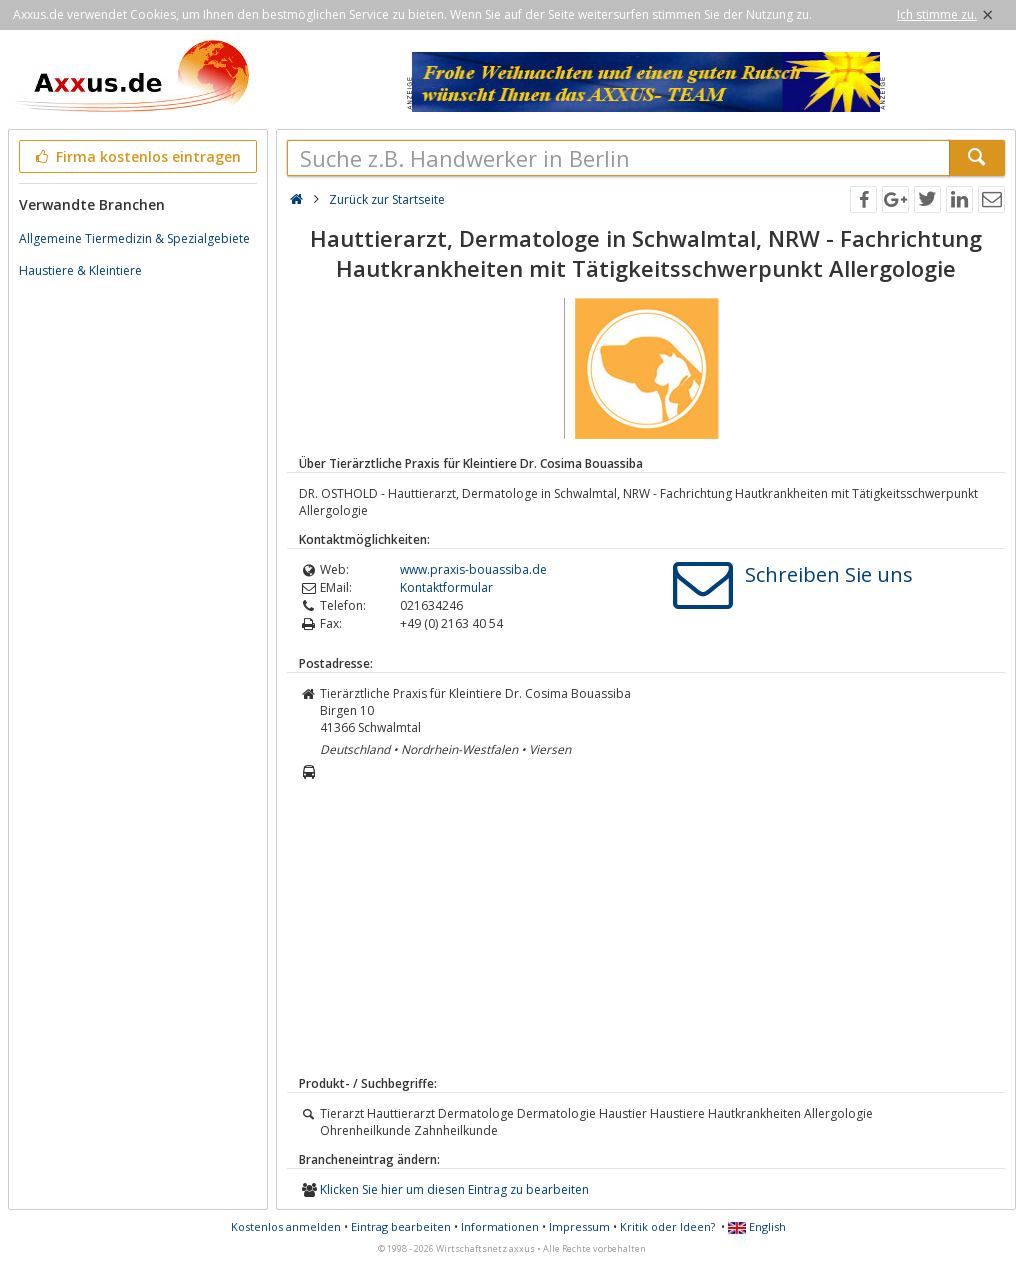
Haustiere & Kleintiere (80, 270)
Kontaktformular (446, 587)
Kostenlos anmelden (286, 1226)
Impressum (579, 1226)
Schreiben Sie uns (829, 574)
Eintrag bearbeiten (401, 1226)
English (757, 1226)
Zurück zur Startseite (387, 199)
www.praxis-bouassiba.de (473, 569)
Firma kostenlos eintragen (136, 156)
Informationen (500, 1226)
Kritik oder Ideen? (667, 1226)
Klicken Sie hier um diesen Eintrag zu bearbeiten (454, 1189)
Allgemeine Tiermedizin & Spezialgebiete (134, 238)
